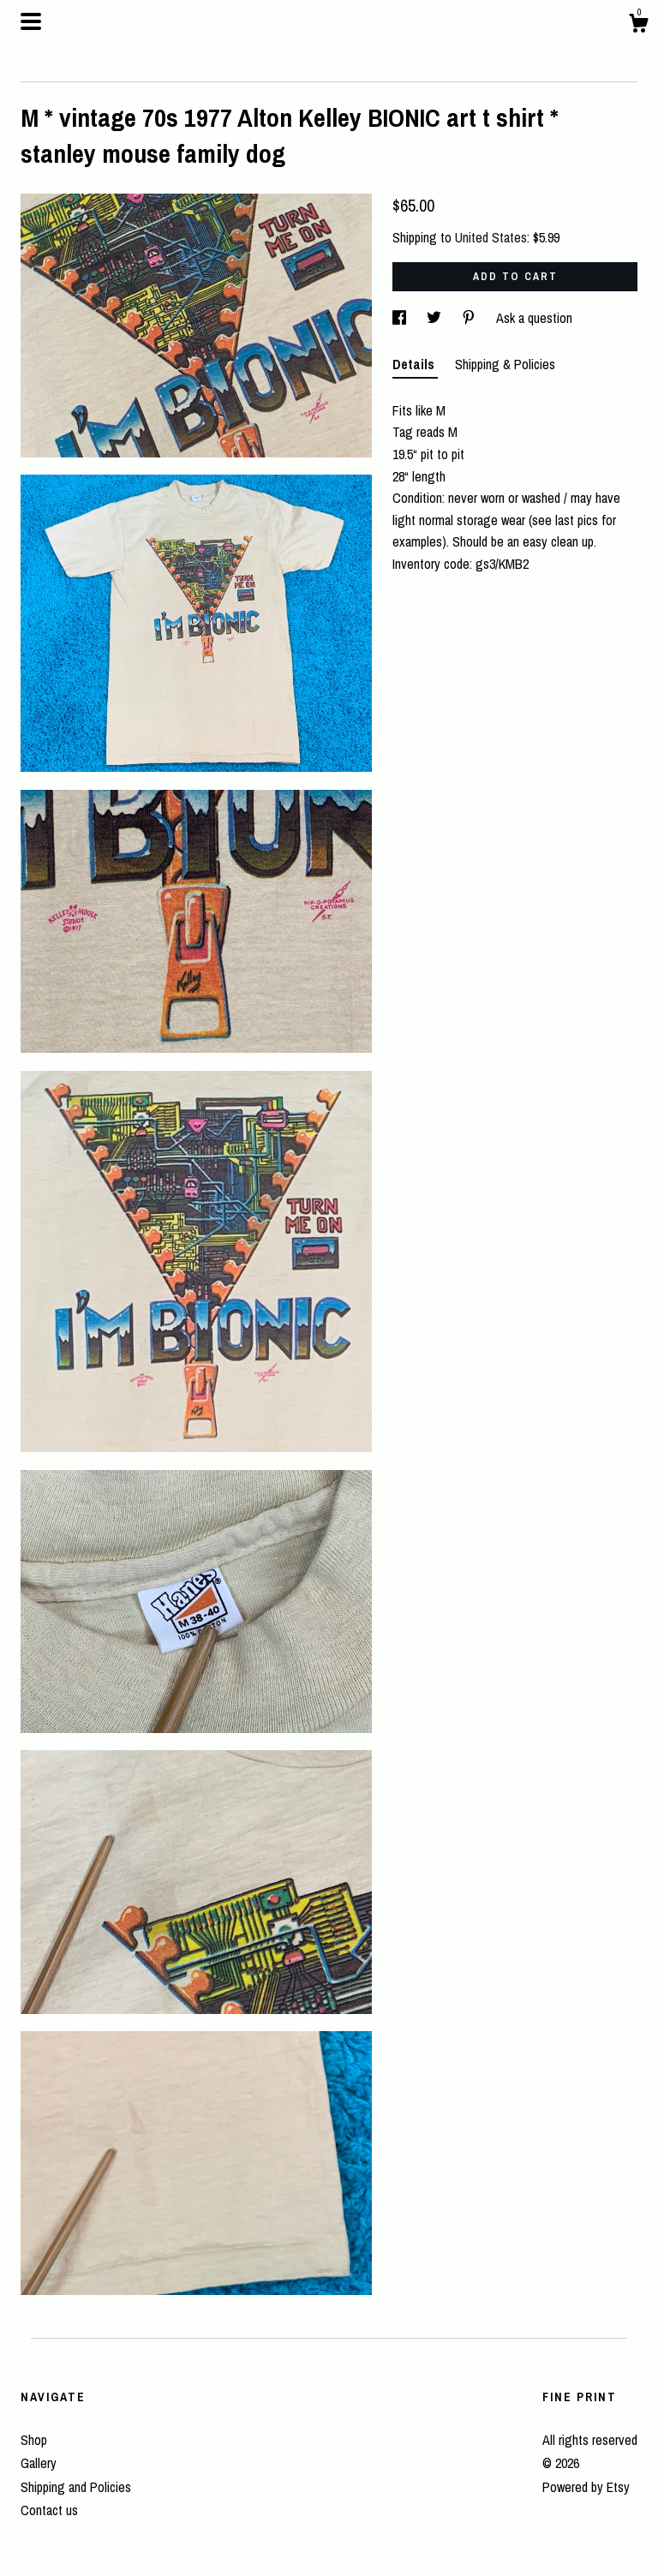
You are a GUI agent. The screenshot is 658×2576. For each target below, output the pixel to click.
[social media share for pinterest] (470, 317)
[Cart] (638, 26)
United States (491, 237)
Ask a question (534, 317)
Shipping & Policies (505, 364)
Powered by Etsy (586, 2486)
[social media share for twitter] (436, 317)
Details (415, 364)
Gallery (39, 2462)
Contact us (49, 2510)
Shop (34, 2439)
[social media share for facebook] (401, 317)
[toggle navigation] (31, 21)
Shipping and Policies (76, 2486)
